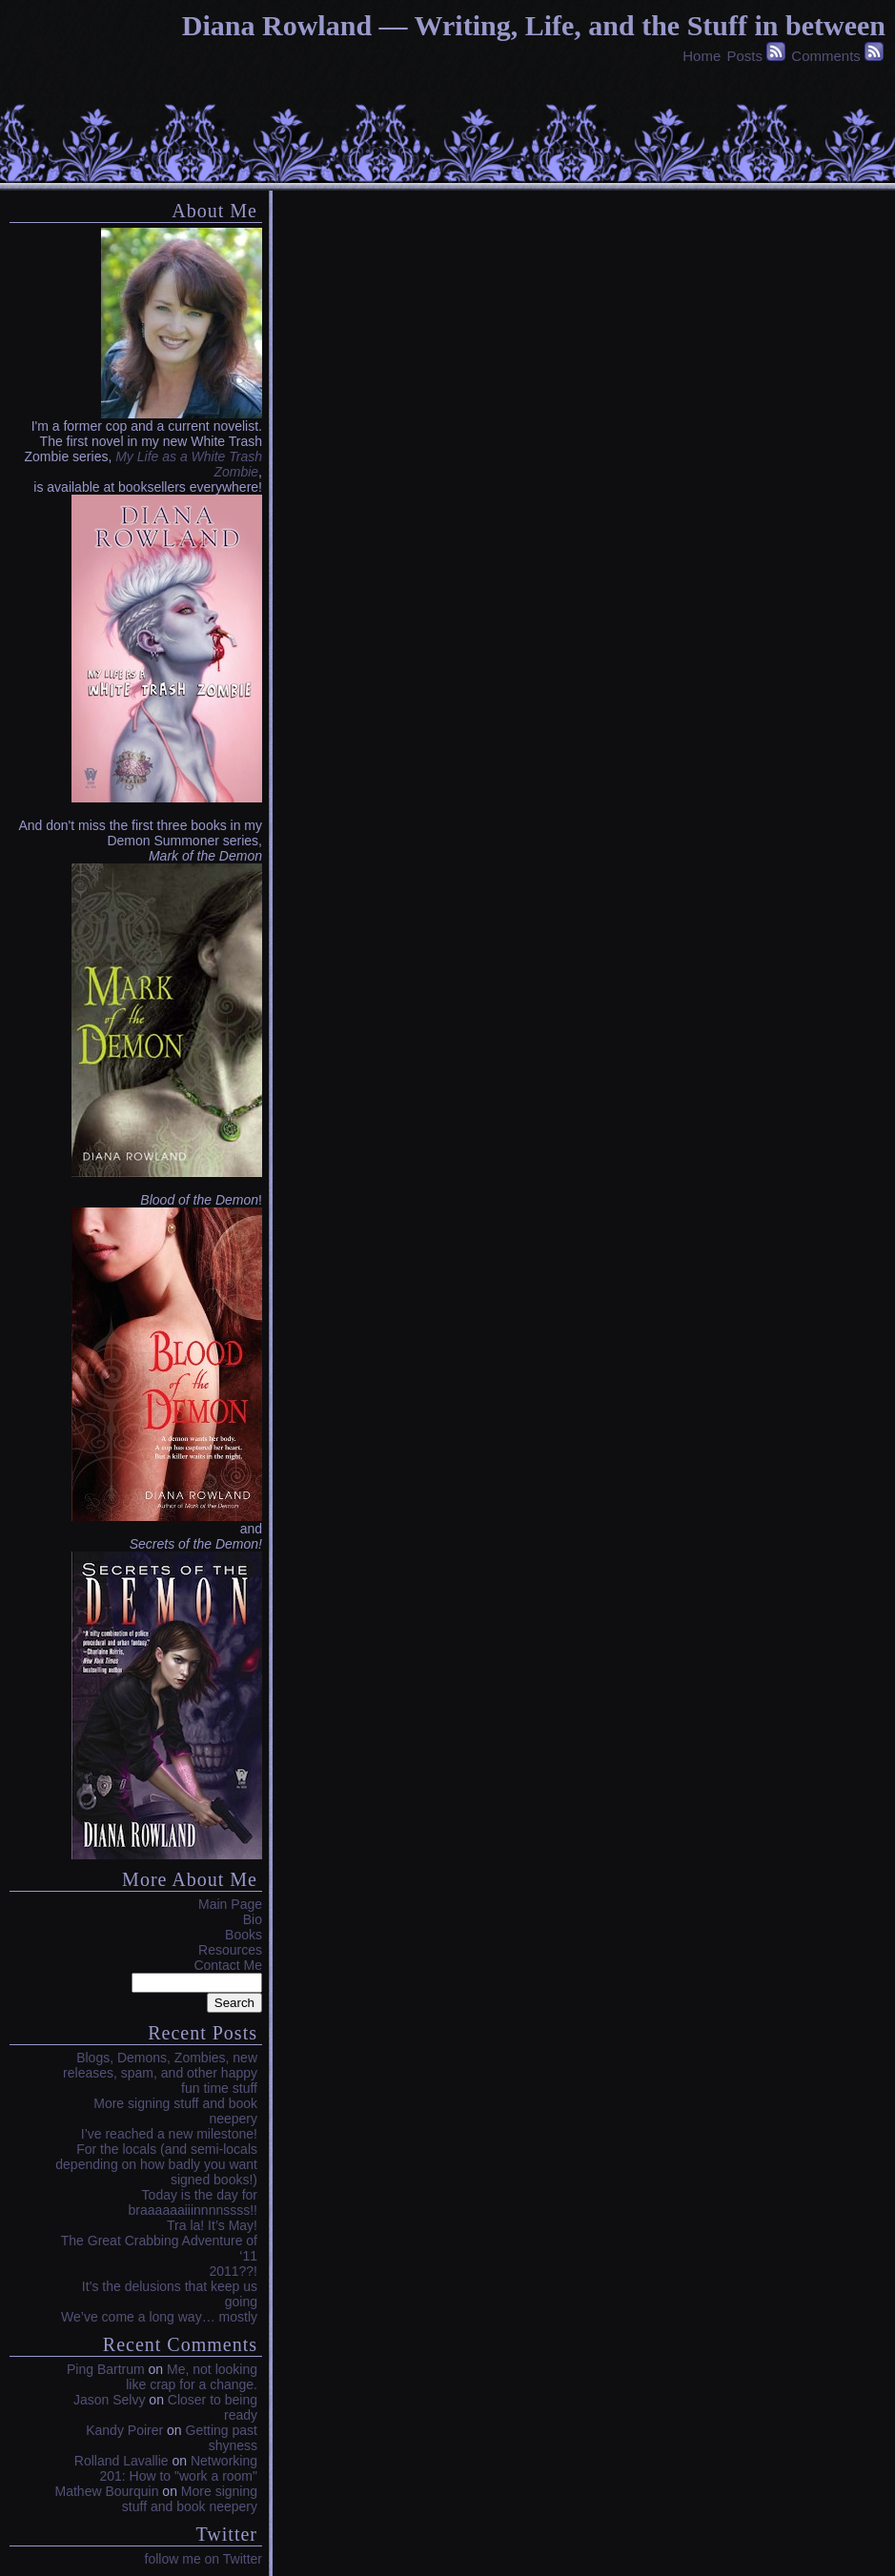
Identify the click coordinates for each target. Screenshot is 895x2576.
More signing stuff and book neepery (189, 2499)
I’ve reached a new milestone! (169, 2133)
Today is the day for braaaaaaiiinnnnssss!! (193, 2202)
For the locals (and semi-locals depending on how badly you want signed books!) (156, 2164)
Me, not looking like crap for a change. (191, 2377)
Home (701, 56)
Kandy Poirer (124, 2430)
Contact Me (227, 1965)
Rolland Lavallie (121, 2460)
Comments (826, 56)
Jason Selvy (109, 2399)
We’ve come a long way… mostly (159, 2316)
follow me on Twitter (203, 2558)
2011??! (233, 2271)
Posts (744, 56)
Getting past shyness (222, 2438)
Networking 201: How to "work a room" (178, 2468)
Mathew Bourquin (107, 2491)
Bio (252, 1919)
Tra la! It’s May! (212, 2225)
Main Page (230, 1904)
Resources (230, 1949)
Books (243, 1934)
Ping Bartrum (106, 2369)
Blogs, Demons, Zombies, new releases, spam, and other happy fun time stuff (160, 2073)
